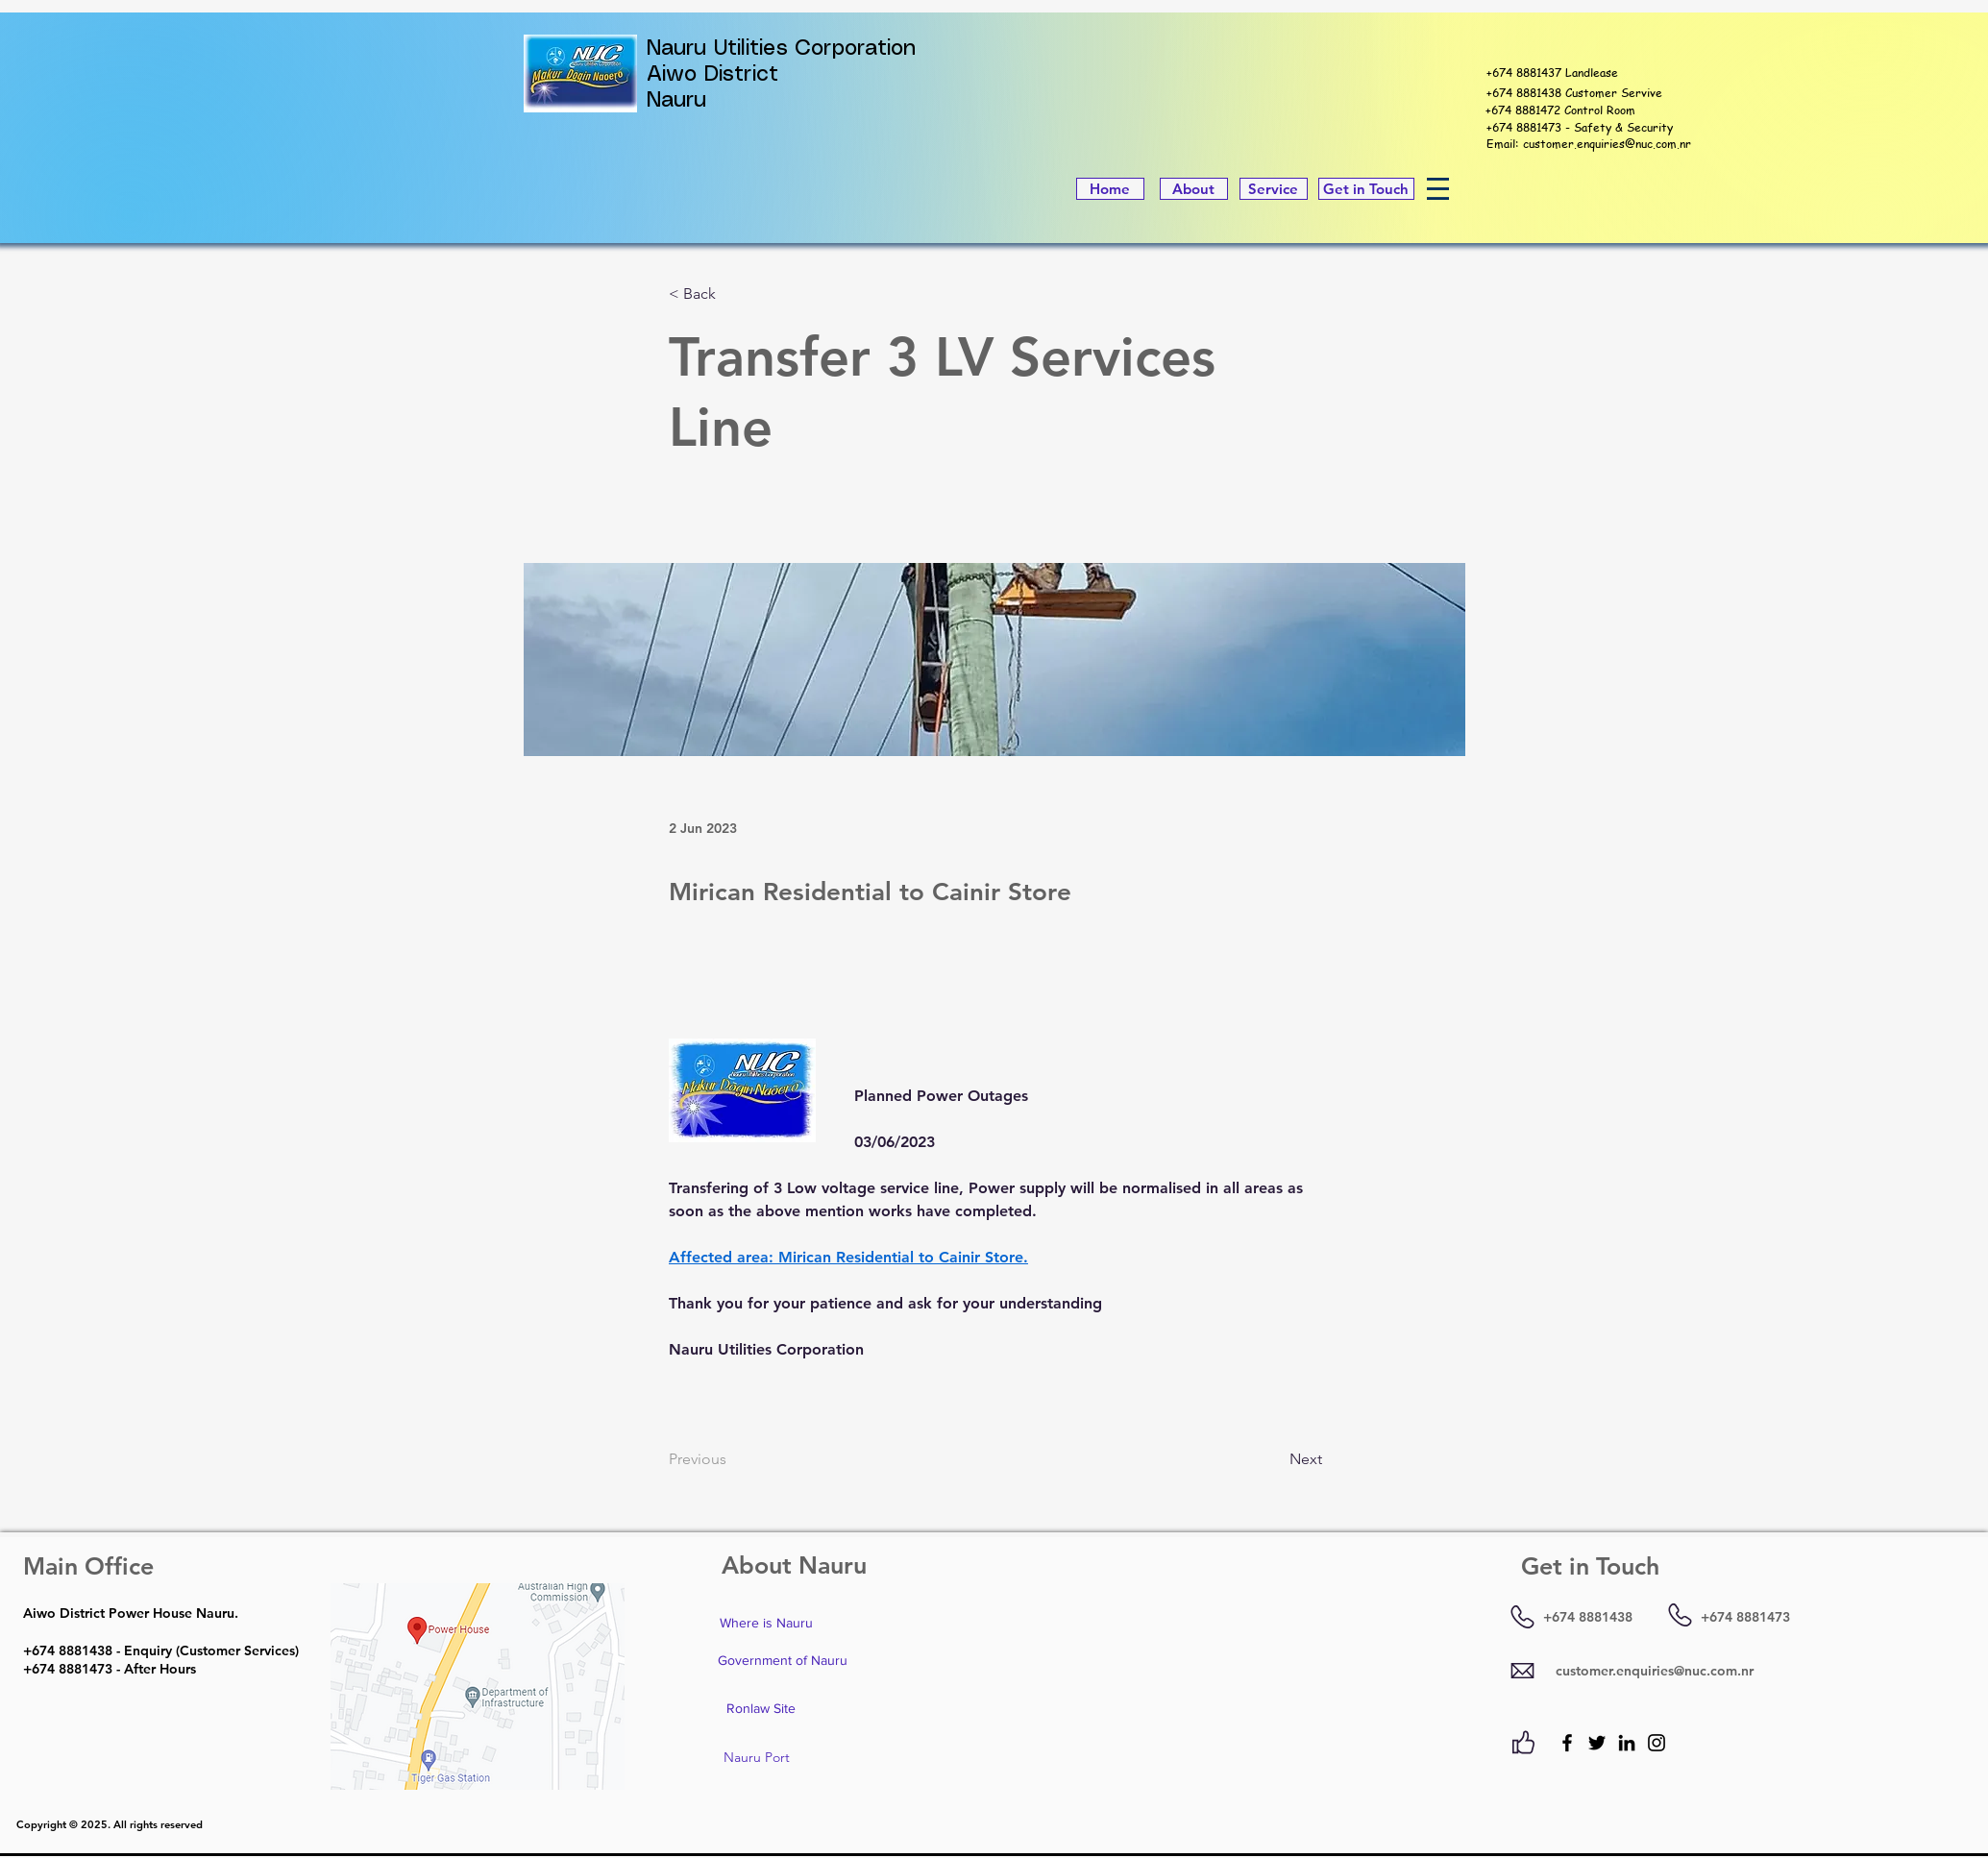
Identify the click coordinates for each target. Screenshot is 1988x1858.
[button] (1438, 189)
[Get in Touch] (1366, 189)
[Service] (1273, 189)
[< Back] (732, 294)
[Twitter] (1596, 1742)
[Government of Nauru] (782, 1661)
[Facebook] (1567, 1742)
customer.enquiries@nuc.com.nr (1607, 143)
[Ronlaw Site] (761, 1709)
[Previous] (732, 1460)
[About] (1194, 189)
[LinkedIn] (1626, 1742)
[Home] (1110, 189)
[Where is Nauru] (766, 1623)
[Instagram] (1656, 1742)
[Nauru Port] (757, 1758)
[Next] (1274, 1460)
